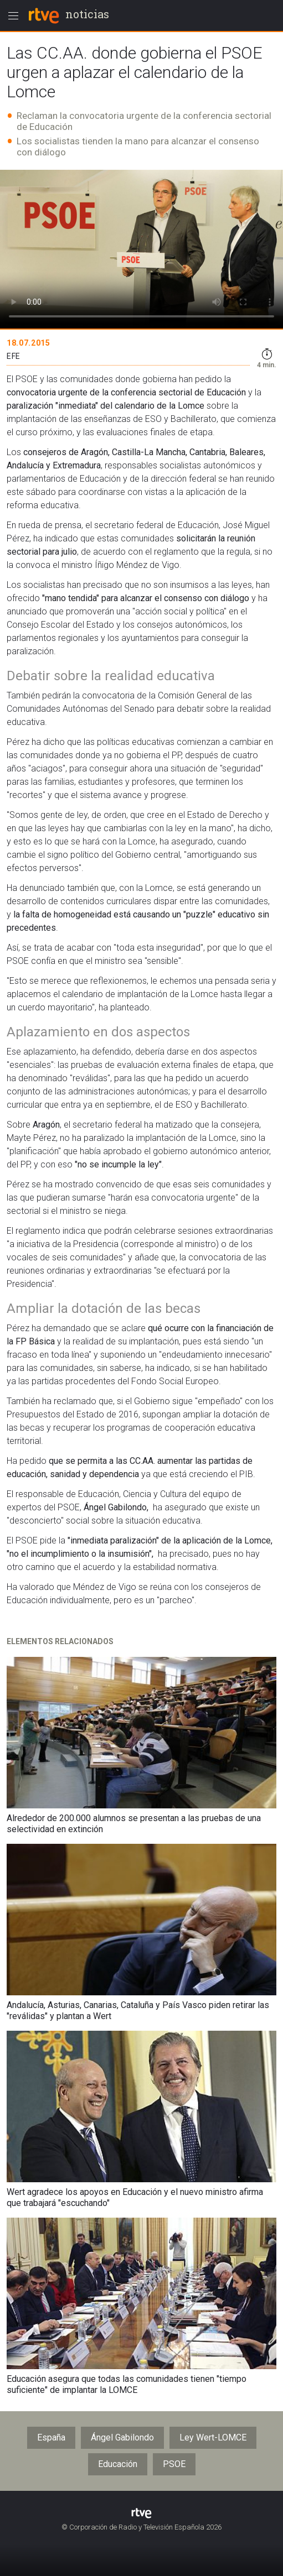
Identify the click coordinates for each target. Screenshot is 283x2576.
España (51, 2437)
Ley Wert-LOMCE (212, 2437)
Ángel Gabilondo (122, 2437)
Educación (117, 2464)
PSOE (174, 2464)
